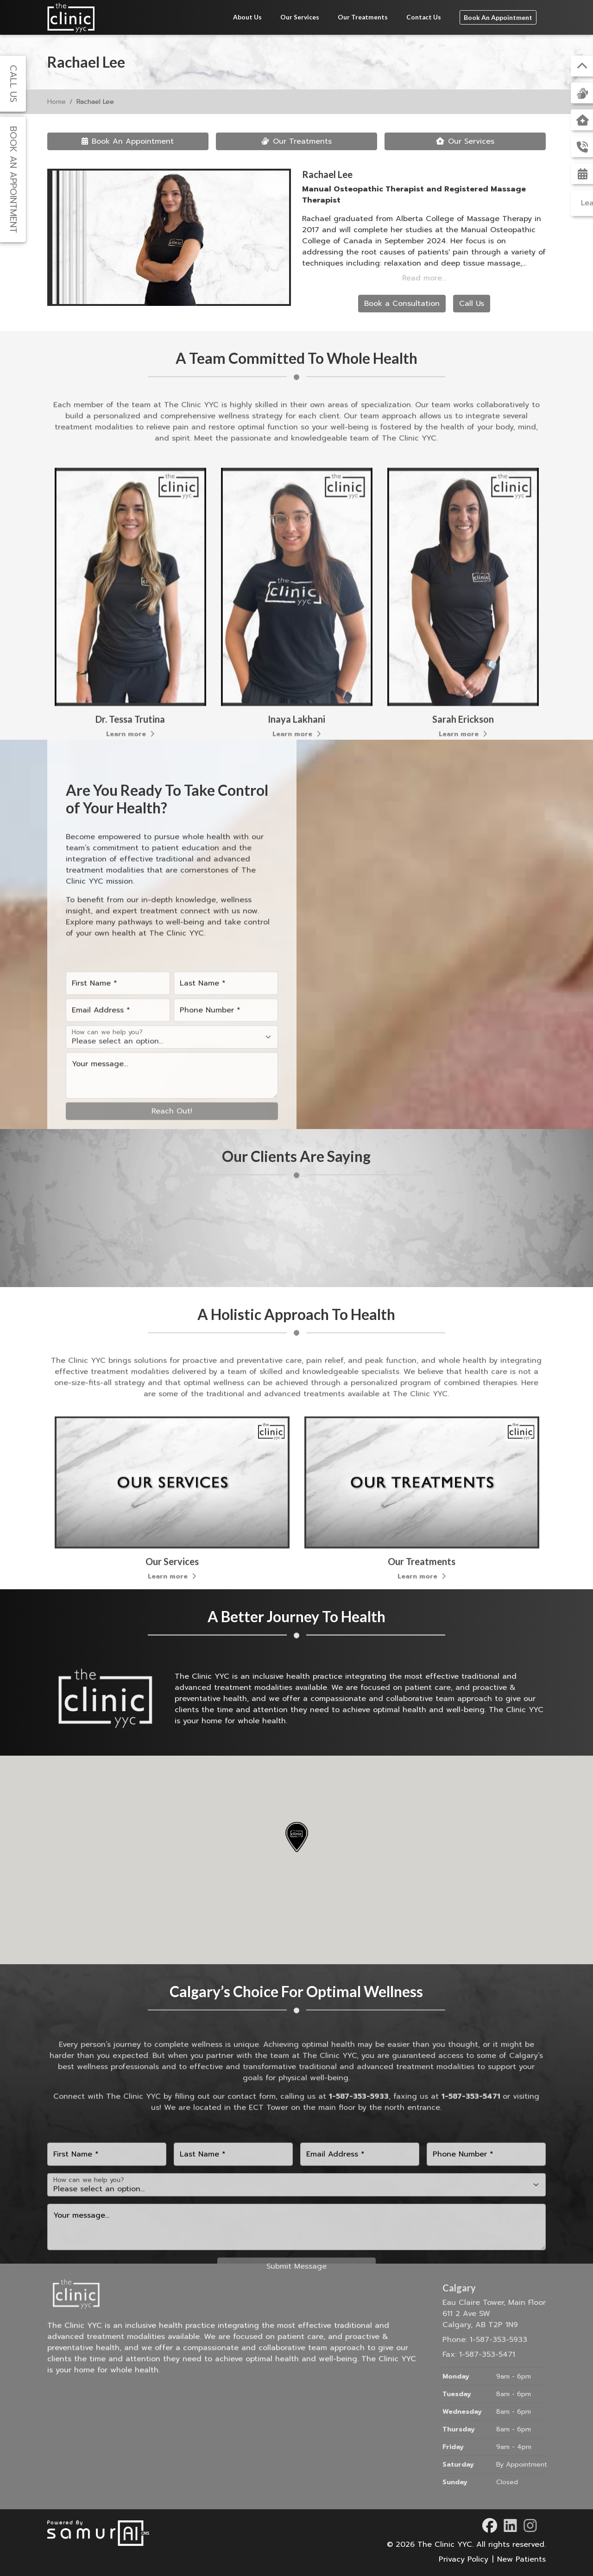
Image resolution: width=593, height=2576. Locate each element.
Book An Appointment (498, 17)
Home (56, 102)
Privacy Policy (463, 2559)
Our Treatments (363, 17)
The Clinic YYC (444, 2544)
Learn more (296, 982)
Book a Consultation (402, 303)
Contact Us (423, 17)
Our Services (299, 17)
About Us (247, 17)
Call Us (471, 303)
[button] (296, 1837)
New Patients (521, 2559)
